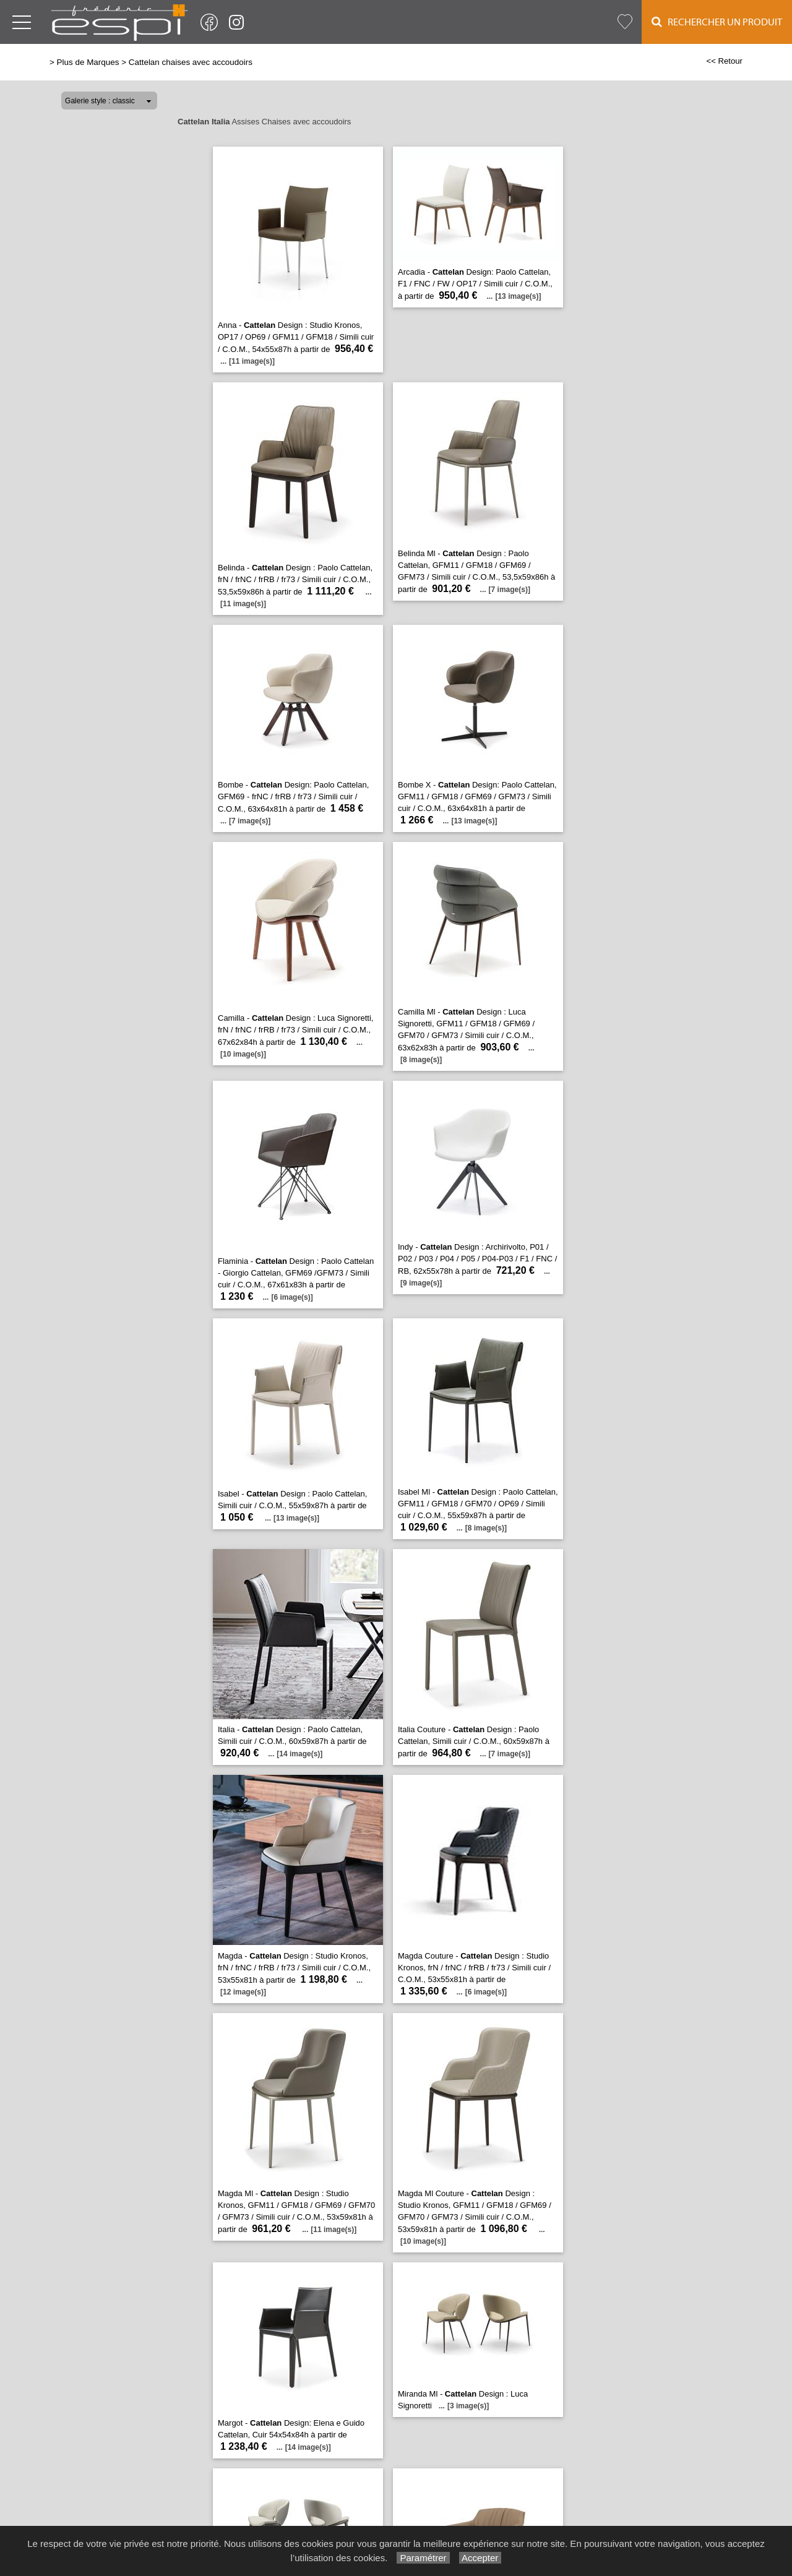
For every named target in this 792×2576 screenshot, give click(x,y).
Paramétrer (423, 2557)
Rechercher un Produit (717, 22)
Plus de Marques (88, 62)
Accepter (480, 2557)
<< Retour (724, 61)
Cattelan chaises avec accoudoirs (190, 62)
